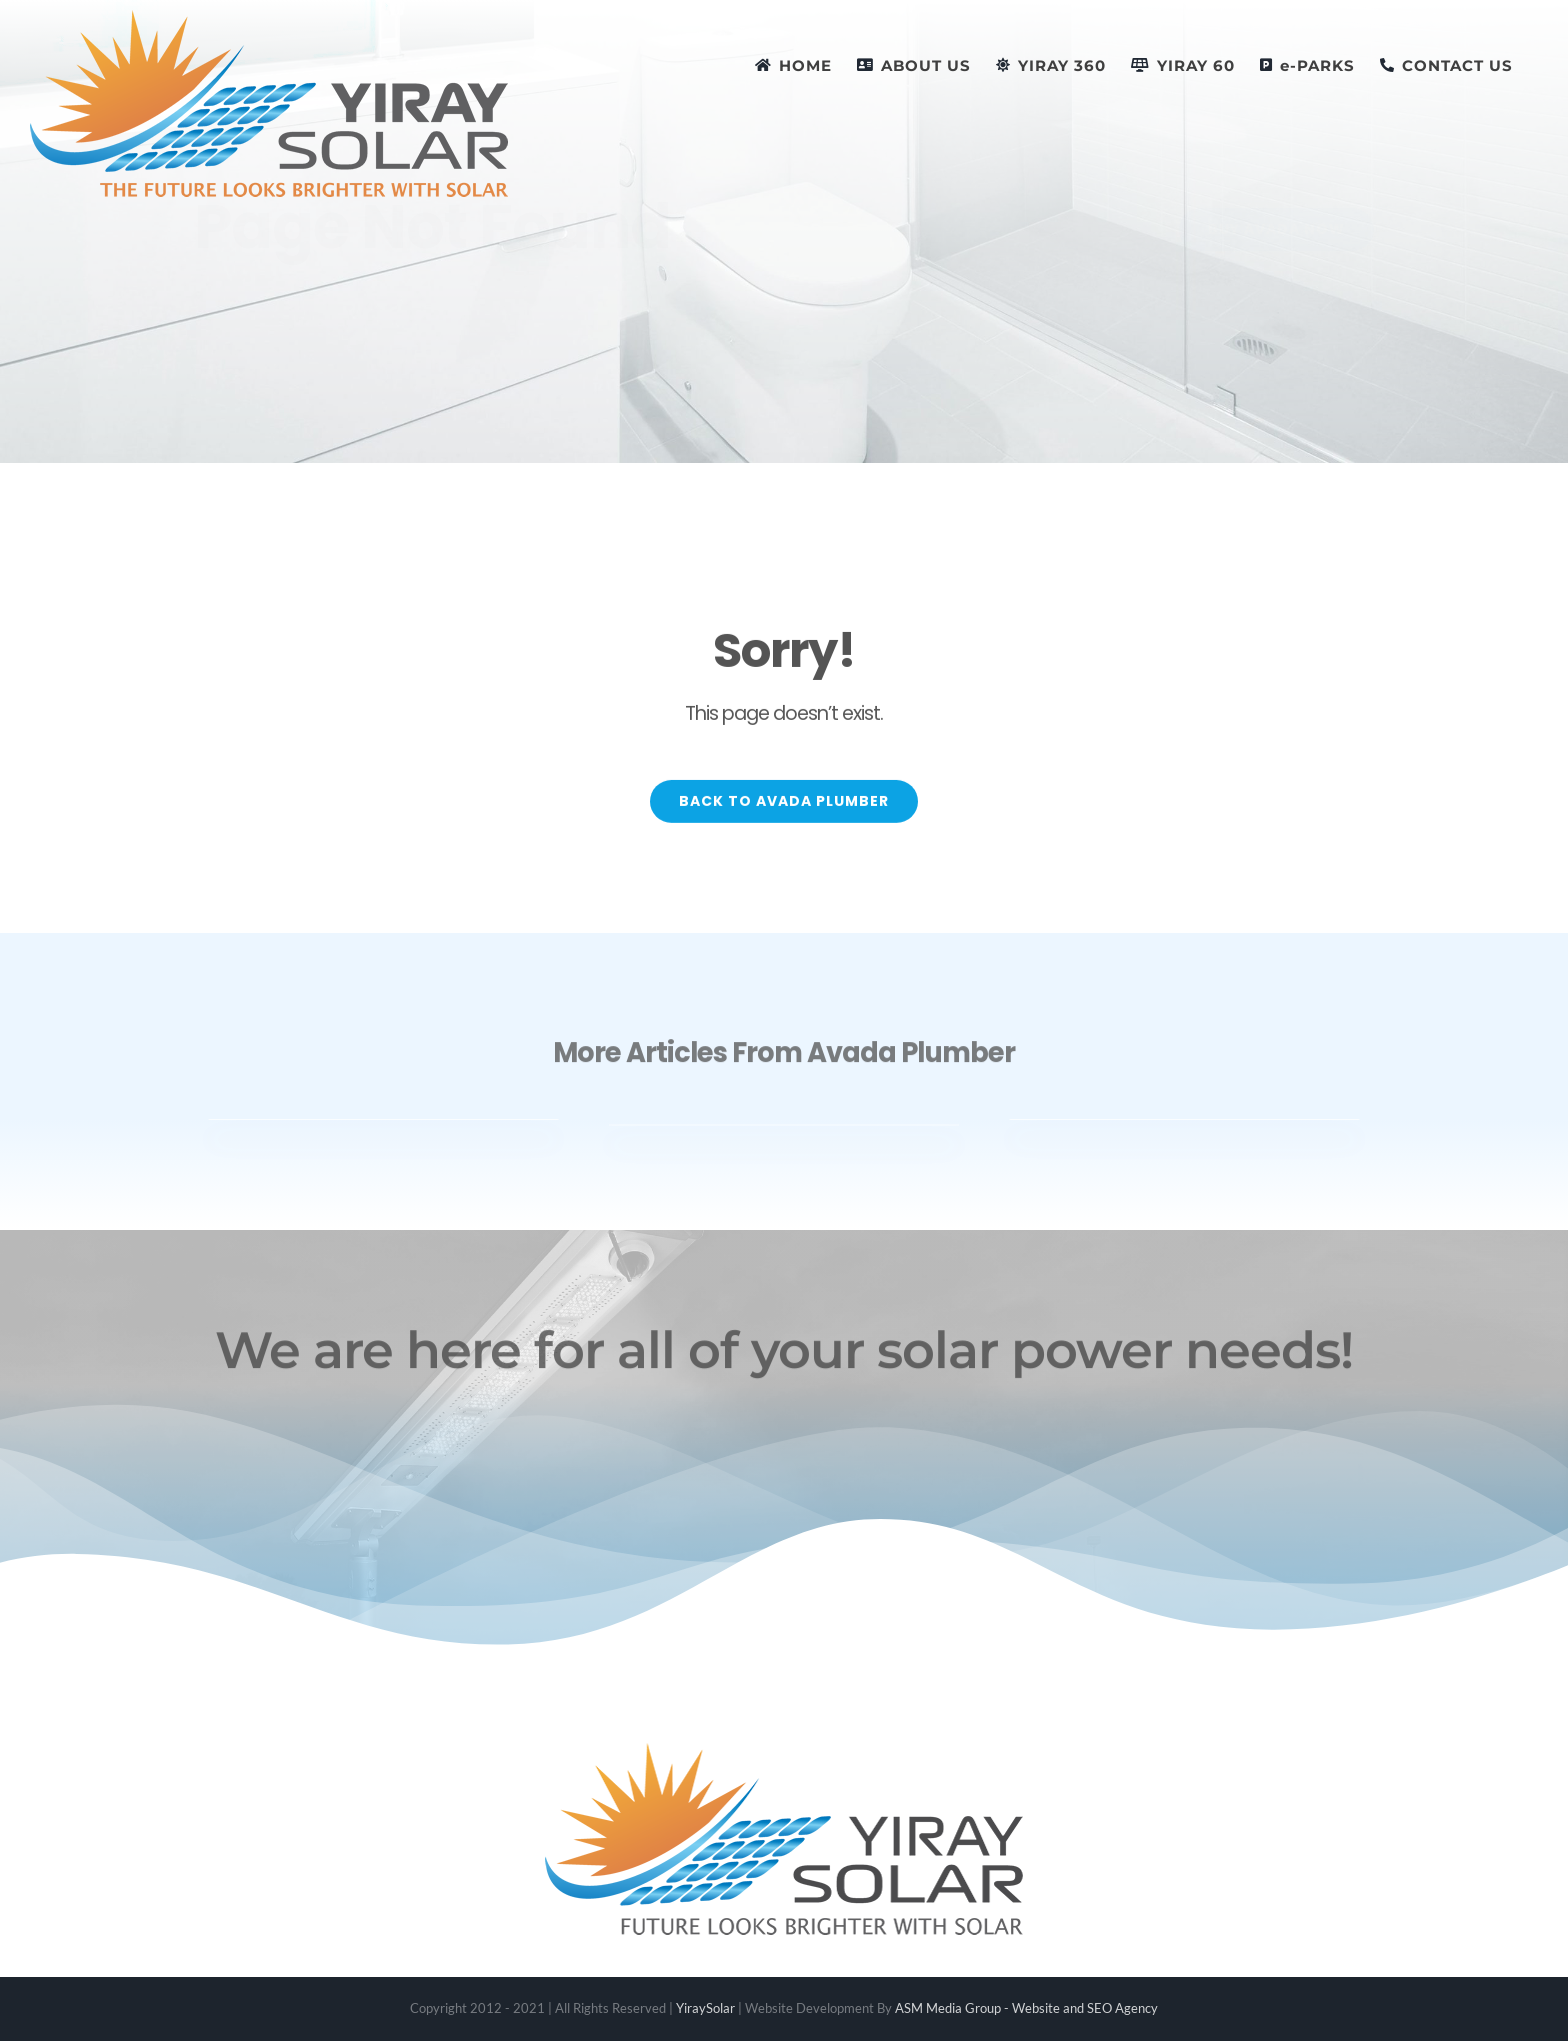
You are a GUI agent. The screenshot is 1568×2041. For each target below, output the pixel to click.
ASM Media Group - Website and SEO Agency (1026, 2008)
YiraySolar (705, 2008)
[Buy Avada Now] (1259, 229)
